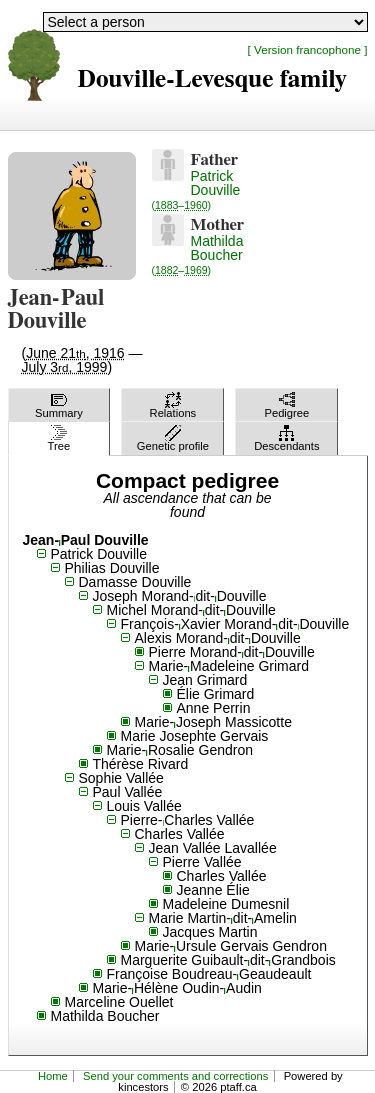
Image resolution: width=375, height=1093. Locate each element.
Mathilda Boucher (198, 254)
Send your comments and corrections (175, 1076)
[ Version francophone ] (308, 49)
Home (53, 1076)
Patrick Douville (196, 189)
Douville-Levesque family (212, 79)
